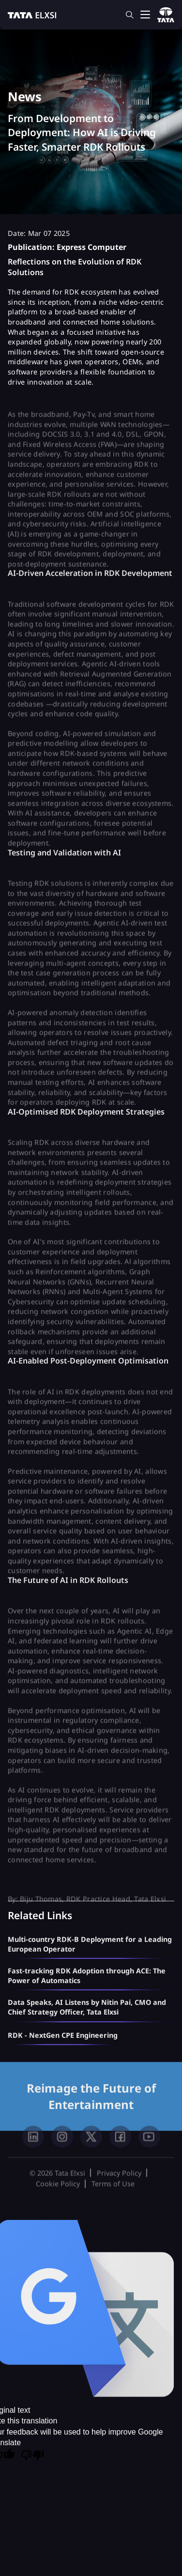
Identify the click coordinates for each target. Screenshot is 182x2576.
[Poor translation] (32, 2456)
